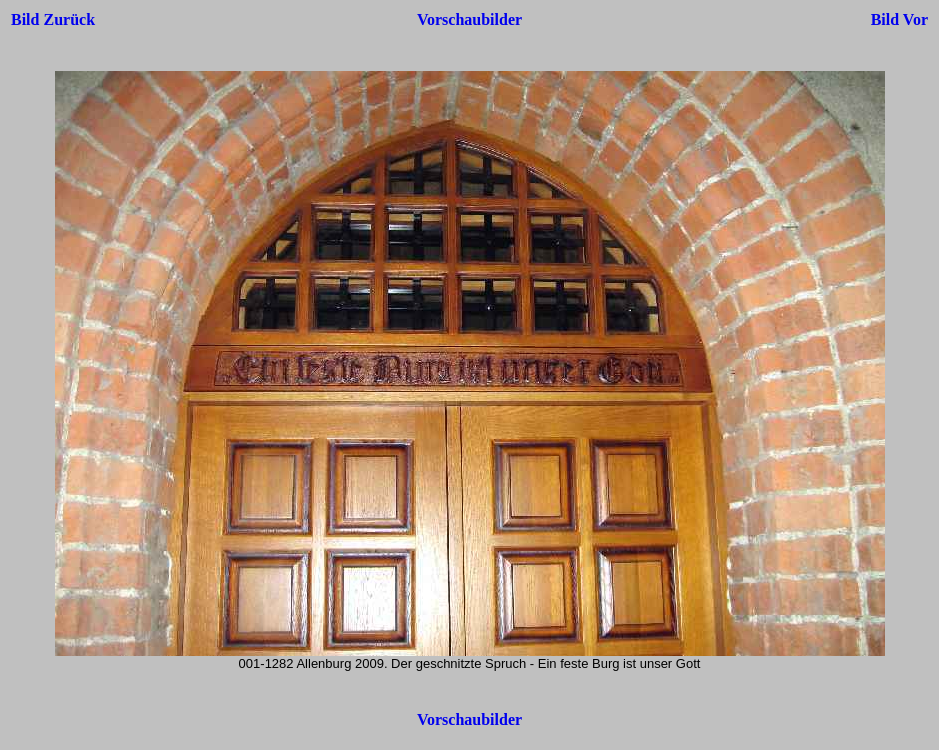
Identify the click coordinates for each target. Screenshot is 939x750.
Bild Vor (899, 19)
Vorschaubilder (469, 19)
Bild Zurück (53, 19)
